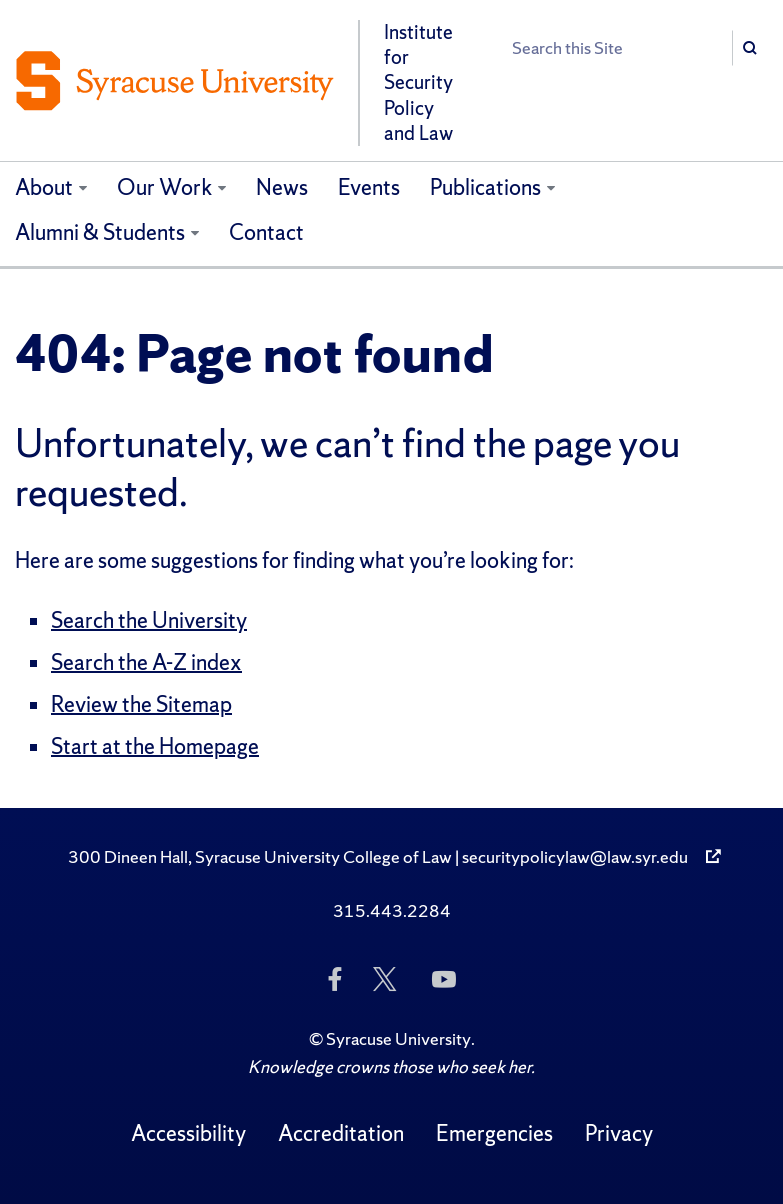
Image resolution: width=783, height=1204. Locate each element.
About (44, 187)
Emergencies (494, 1133)
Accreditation (341, 1133)
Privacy (619, 1133)
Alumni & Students (100, 232)
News (282, 187)
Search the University (149, 620)
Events (369, 187)
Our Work (165, 187)
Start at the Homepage (155, 746)
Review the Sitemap (141, 704)
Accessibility (188, 1133)
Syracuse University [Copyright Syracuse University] (398, 1038)
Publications (485, 187)
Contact (266, 232)
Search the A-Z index (146, 662)
